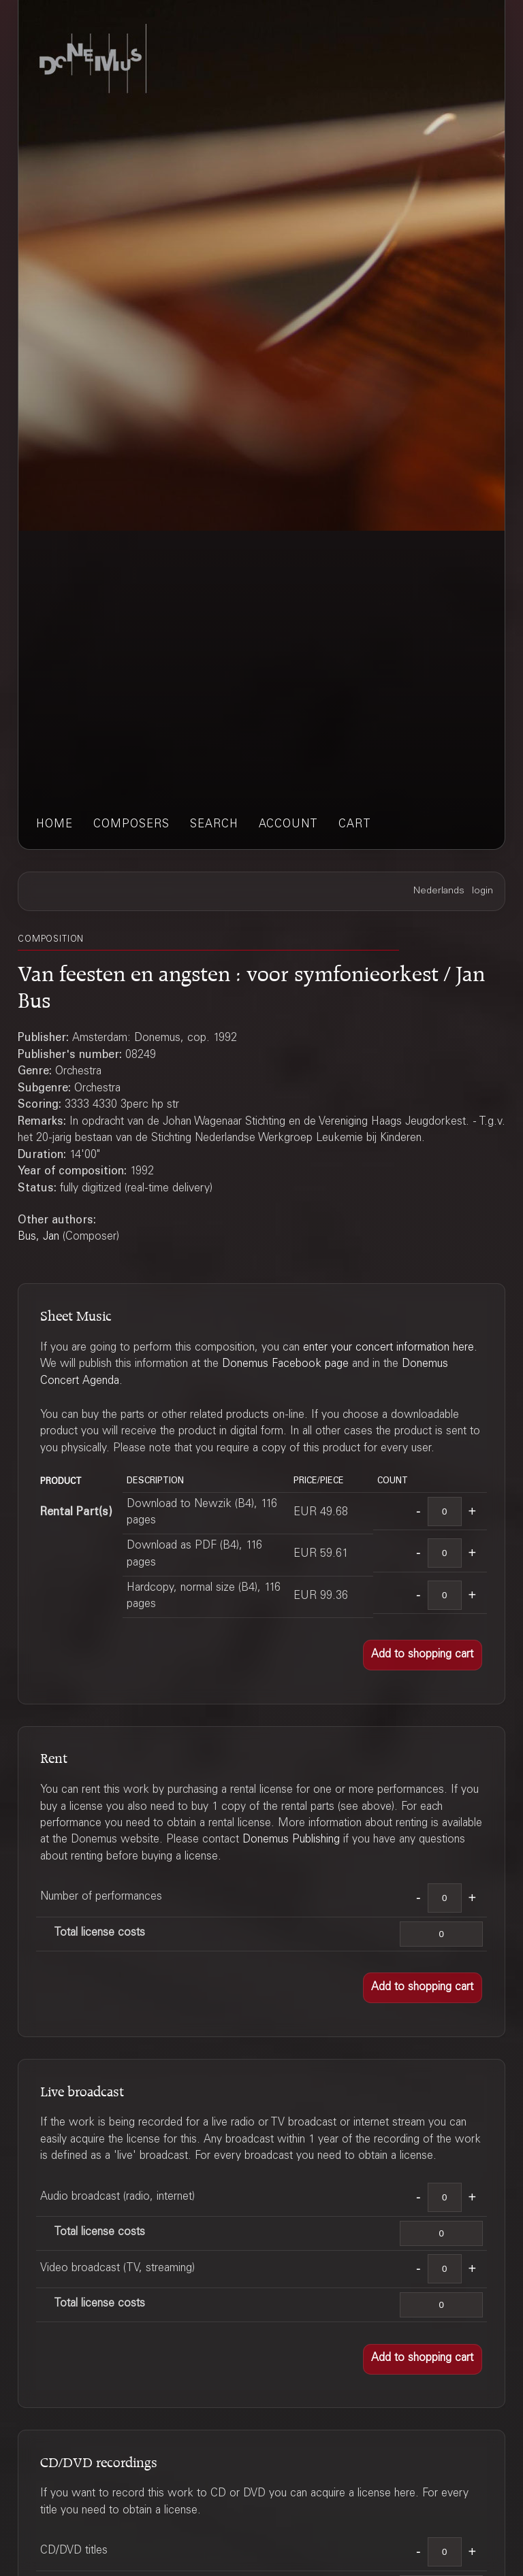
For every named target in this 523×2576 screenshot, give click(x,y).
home (54, 825)
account (288, 825)
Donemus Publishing (291, 1840)
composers (131, 825)
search (214, 825)
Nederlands (438, 891)
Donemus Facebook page (285, 1364)
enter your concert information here (388, 1348)
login (482, 891)
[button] (422, 1655)
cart (354, 825)
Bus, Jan (38, 1237)
